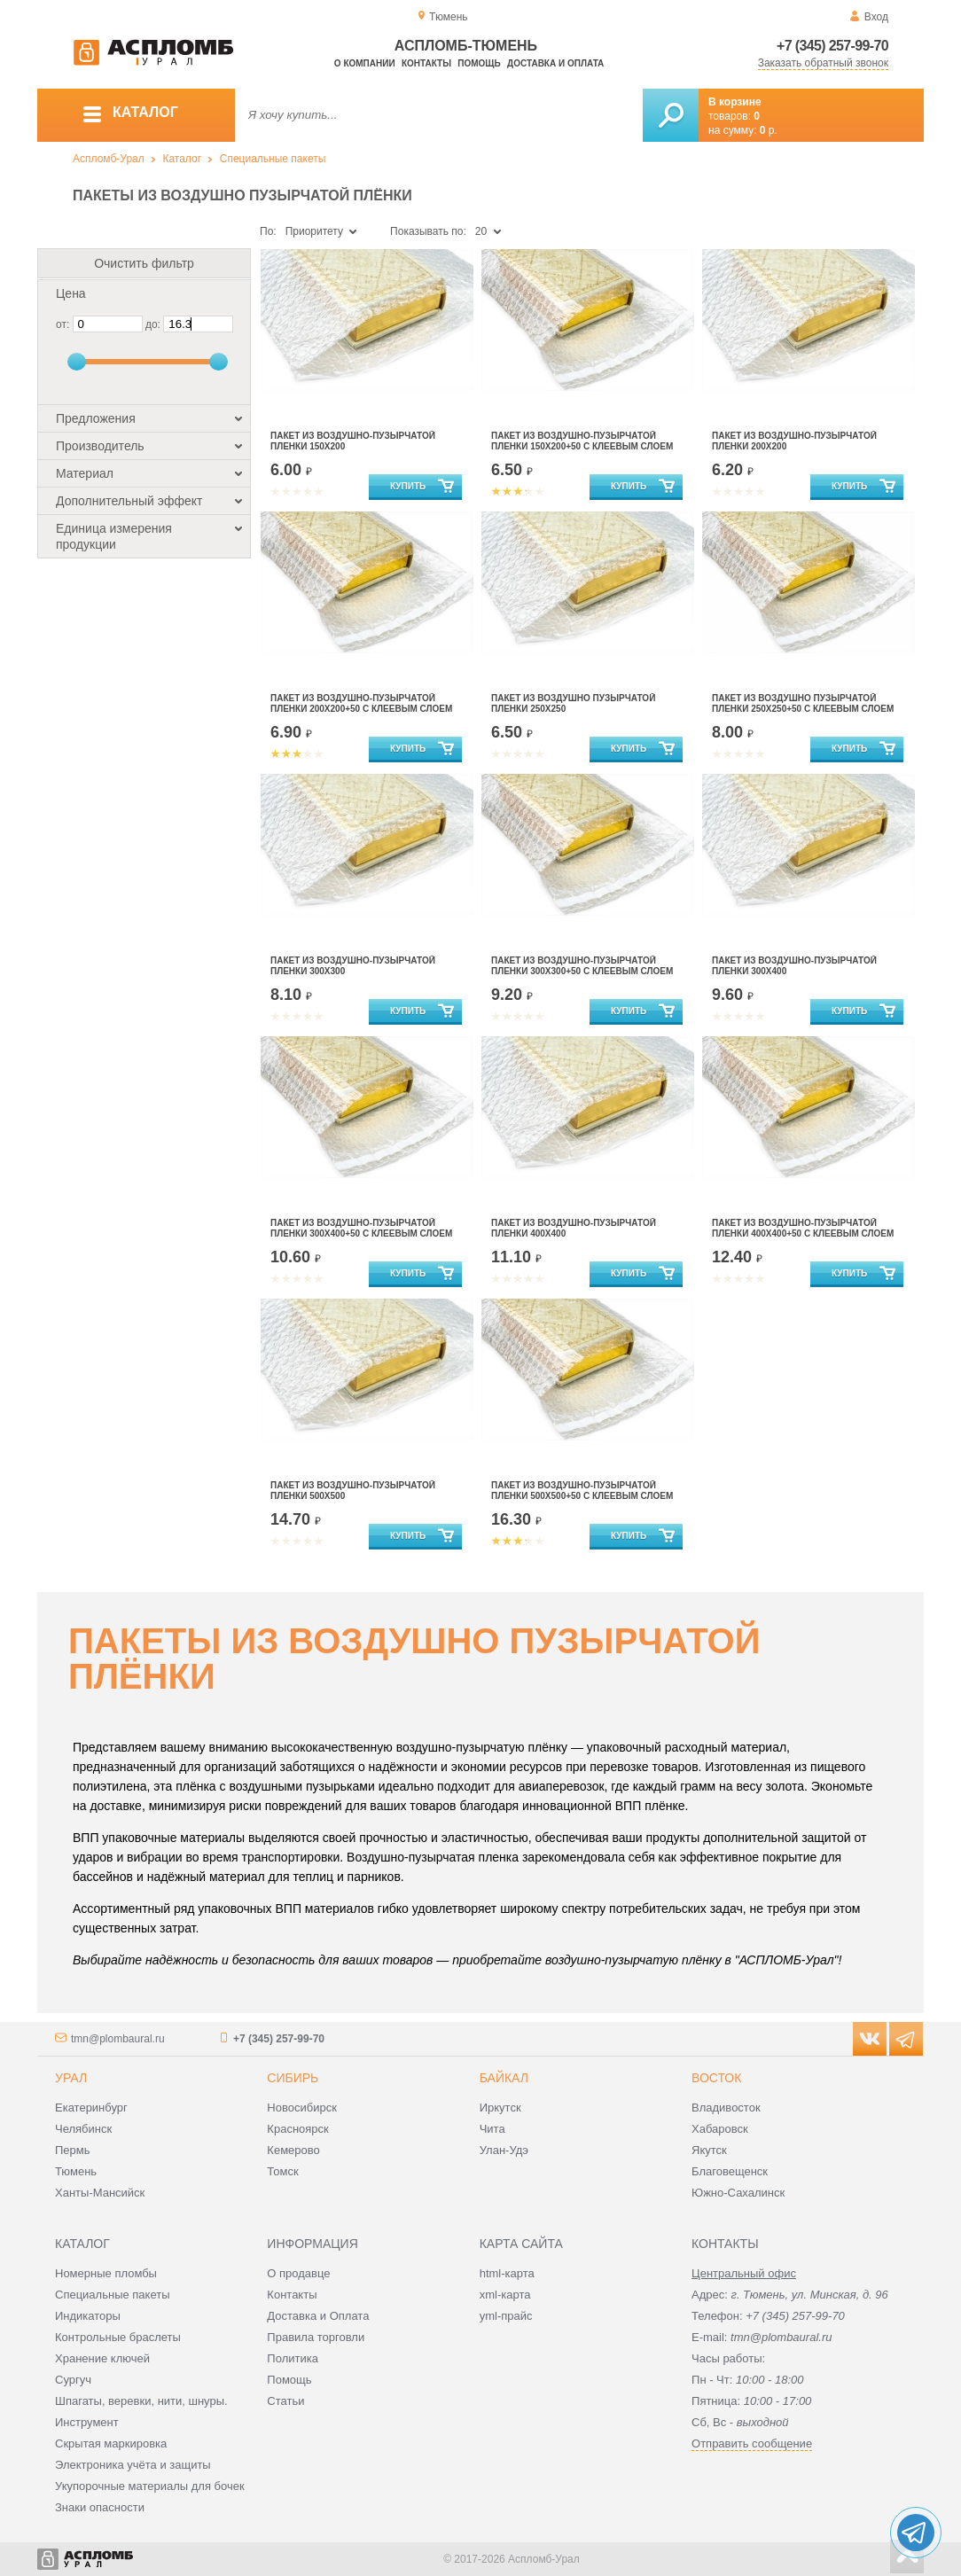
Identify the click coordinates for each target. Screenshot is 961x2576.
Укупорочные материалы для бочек (150, 2486)
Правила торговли (315, 2337)
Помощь (478, 63)
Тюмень (76, 2171)
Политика (292, 2358)
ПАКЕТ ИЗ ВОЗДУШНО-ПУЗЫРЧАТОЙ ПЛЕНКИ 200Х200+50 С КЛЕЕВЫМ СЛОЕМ (361, 703)
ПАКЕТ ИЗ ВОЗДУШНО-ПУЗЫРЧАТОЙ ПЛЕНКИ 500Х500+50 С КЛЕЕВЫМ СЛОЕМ (582, 1490)
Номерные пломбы (106, 2273)
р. (768, 130)
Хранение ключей (102, 2358)
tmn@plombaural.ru (118, 2039)
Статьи (285, 2401)
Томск (282, 2171)
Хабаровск (719, 2128)
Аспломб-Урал (109, 158)
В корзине (735, 102)
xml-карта (505, 2294)
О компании (364, 63)
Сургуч (73, 2379)
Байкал (504, 2078)
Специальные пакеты (273, 158)
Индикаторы (88, 2315)
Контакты (426, 63)
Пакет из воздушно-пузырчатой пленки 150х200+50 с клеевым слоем (582, 441)
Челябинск (83, 2128)
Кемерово (293, 2150)
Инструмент (87, 2422)
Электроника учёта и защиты (133, 2464)
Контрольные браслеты (118, 2337)
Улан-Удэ (504, 2150)
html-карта (507, 2273)
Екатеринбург (91, 2107)
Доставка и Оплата (318, 2315)
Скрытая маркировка (111, 2443)
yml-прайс (506, 2315)
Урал (71, 2078)
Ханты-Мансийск (100, 2192)
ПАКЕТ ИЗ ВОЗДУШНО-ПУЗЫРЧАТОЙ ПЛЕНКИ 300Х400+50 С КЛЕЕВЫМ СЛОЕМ (361, 1228)
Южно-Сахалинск (738, 2192)
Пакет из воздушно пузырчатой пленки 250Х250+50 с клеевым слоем (803, 703)
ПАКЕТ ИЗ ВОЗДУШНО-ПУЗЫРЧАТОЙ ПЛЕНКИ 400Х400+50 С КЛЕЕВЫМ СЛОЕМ (803, 1228)
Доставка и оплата (555, 63)
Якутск (709, 2150)
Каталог (181, 158)
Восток (716, 2078)
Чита (492, 2128)
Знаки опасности (100, 2507)
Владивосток (726, 2107)
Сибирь (292, 2078)
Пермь (72, 2150)
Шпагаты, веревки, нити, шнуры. (141, 2401)
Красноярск (297, 2128)
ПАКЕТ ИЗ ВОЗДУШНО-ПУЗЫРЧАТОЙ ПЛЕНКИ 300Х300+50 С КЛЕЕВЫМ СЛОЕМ (582, 966)
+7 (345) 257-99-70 (832, 45)
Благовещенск (729, 2171)
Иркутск (500, 2107)
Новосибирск (302, 2107)
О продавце (298, 2273)
